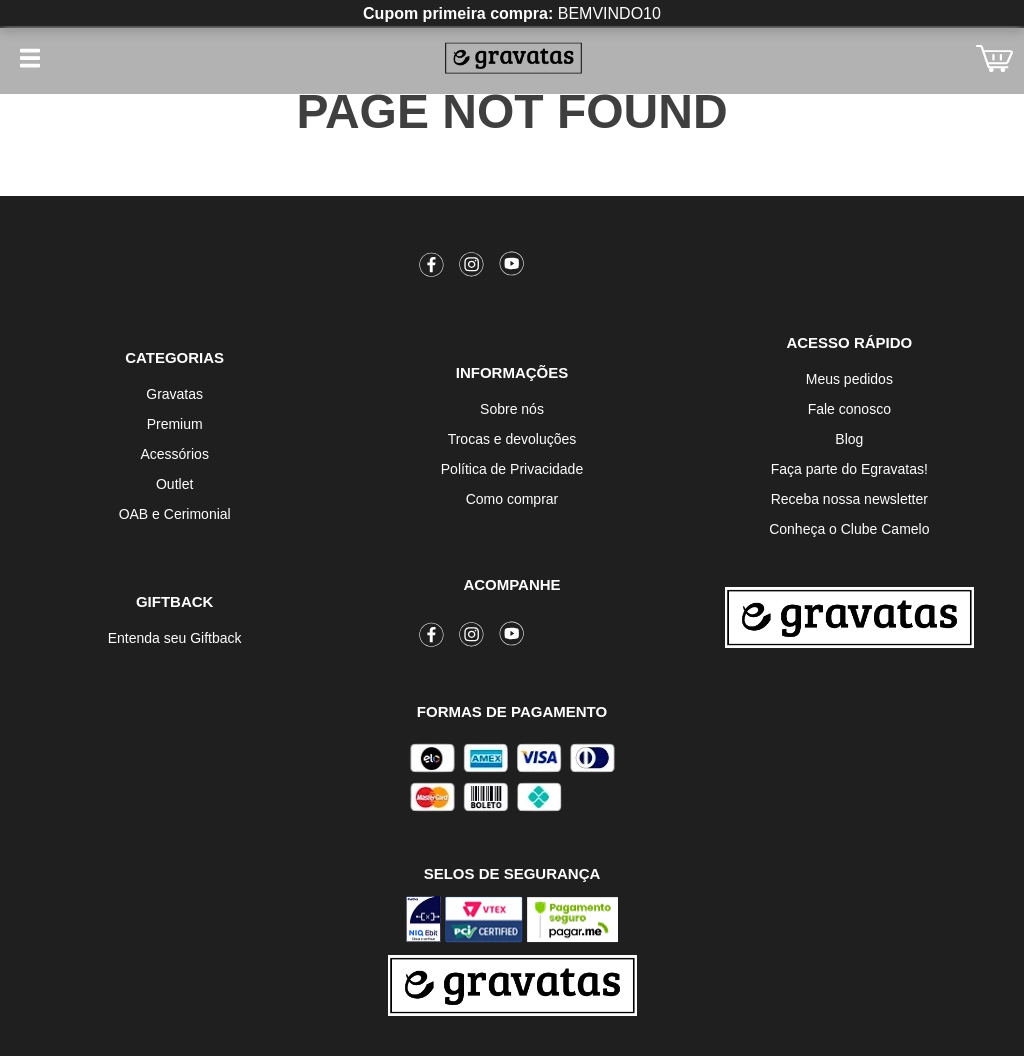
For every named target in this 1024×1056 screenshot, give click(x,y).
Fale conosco (849, 409)
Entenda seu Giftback (175, 638)
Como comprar (512, 499)
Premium (175, 424)
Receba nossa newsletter (849, 499)
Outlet (174, 484)
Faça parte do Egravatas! (849, 469)
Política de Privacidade (512, 469)
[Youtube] (512, 268)
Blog (849, 439)
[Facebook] (432, 268)
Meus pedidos (849, 379)
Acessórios (174, 454)
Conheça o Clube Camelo (849, 529)
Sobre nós (512, 409)
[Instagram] (472, 268)
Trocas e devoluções (512, 439)
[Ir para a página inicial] (849, 617)
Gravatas (174, 394)
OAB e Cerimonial (175, 514)
